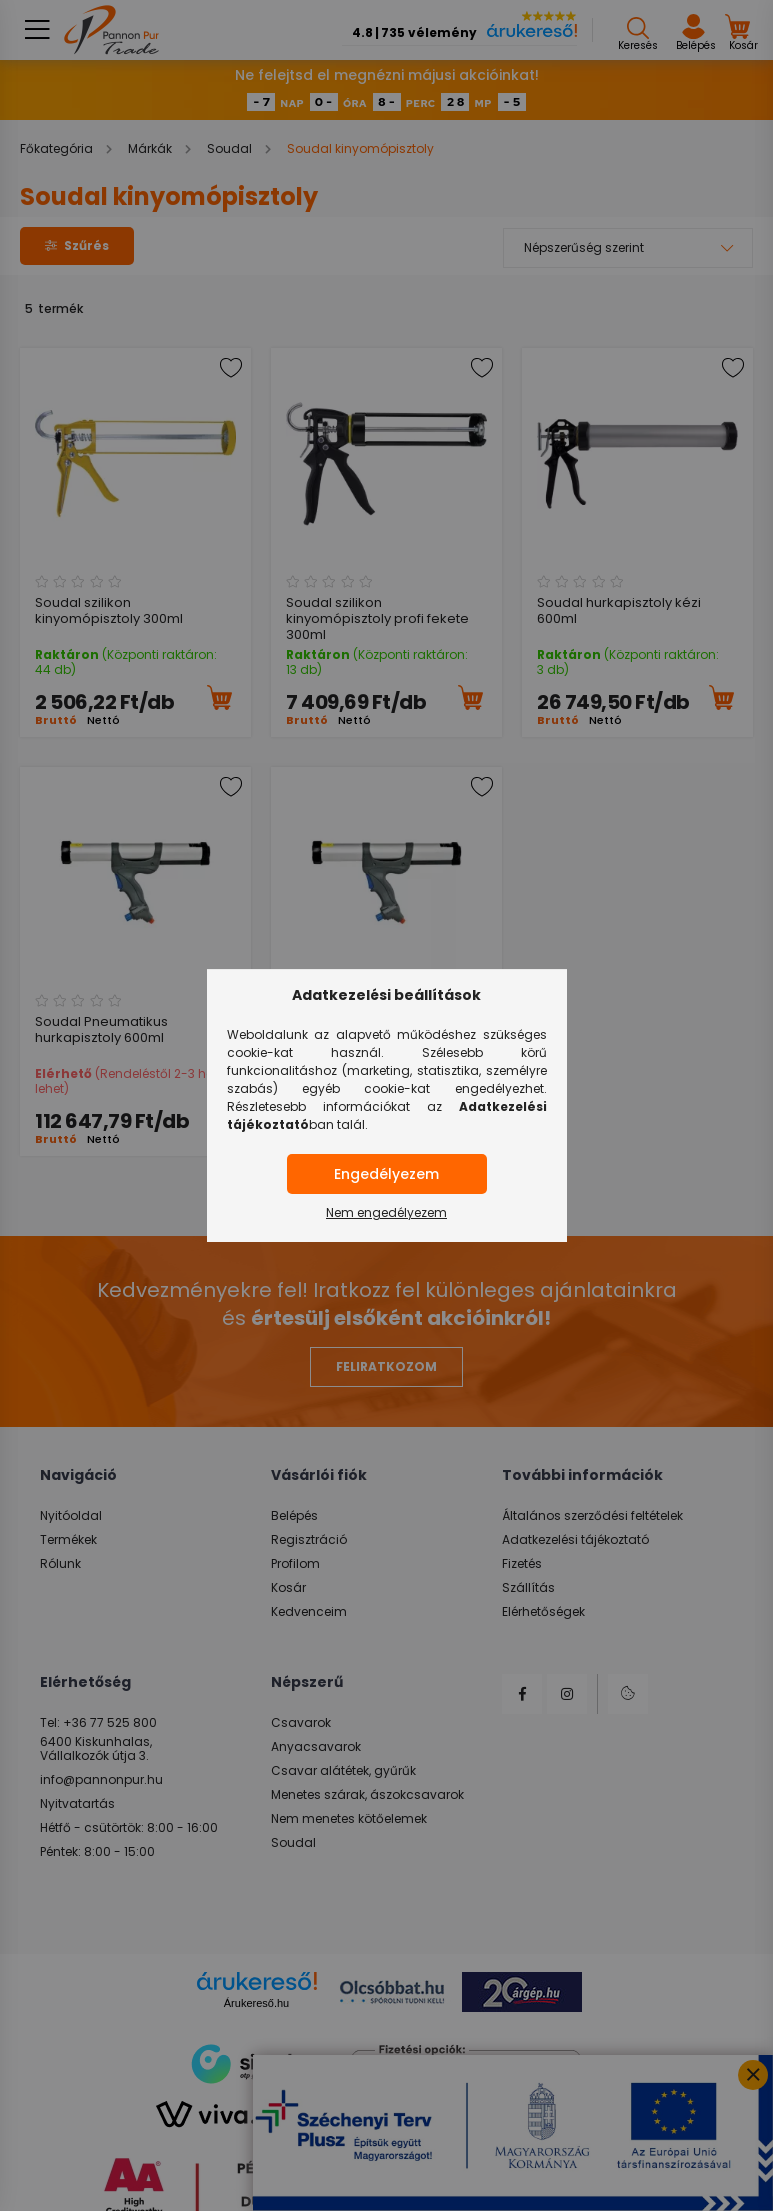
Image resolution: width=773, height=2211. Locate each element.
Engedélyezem (386, 1174)
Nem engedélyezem (386, 1212)
